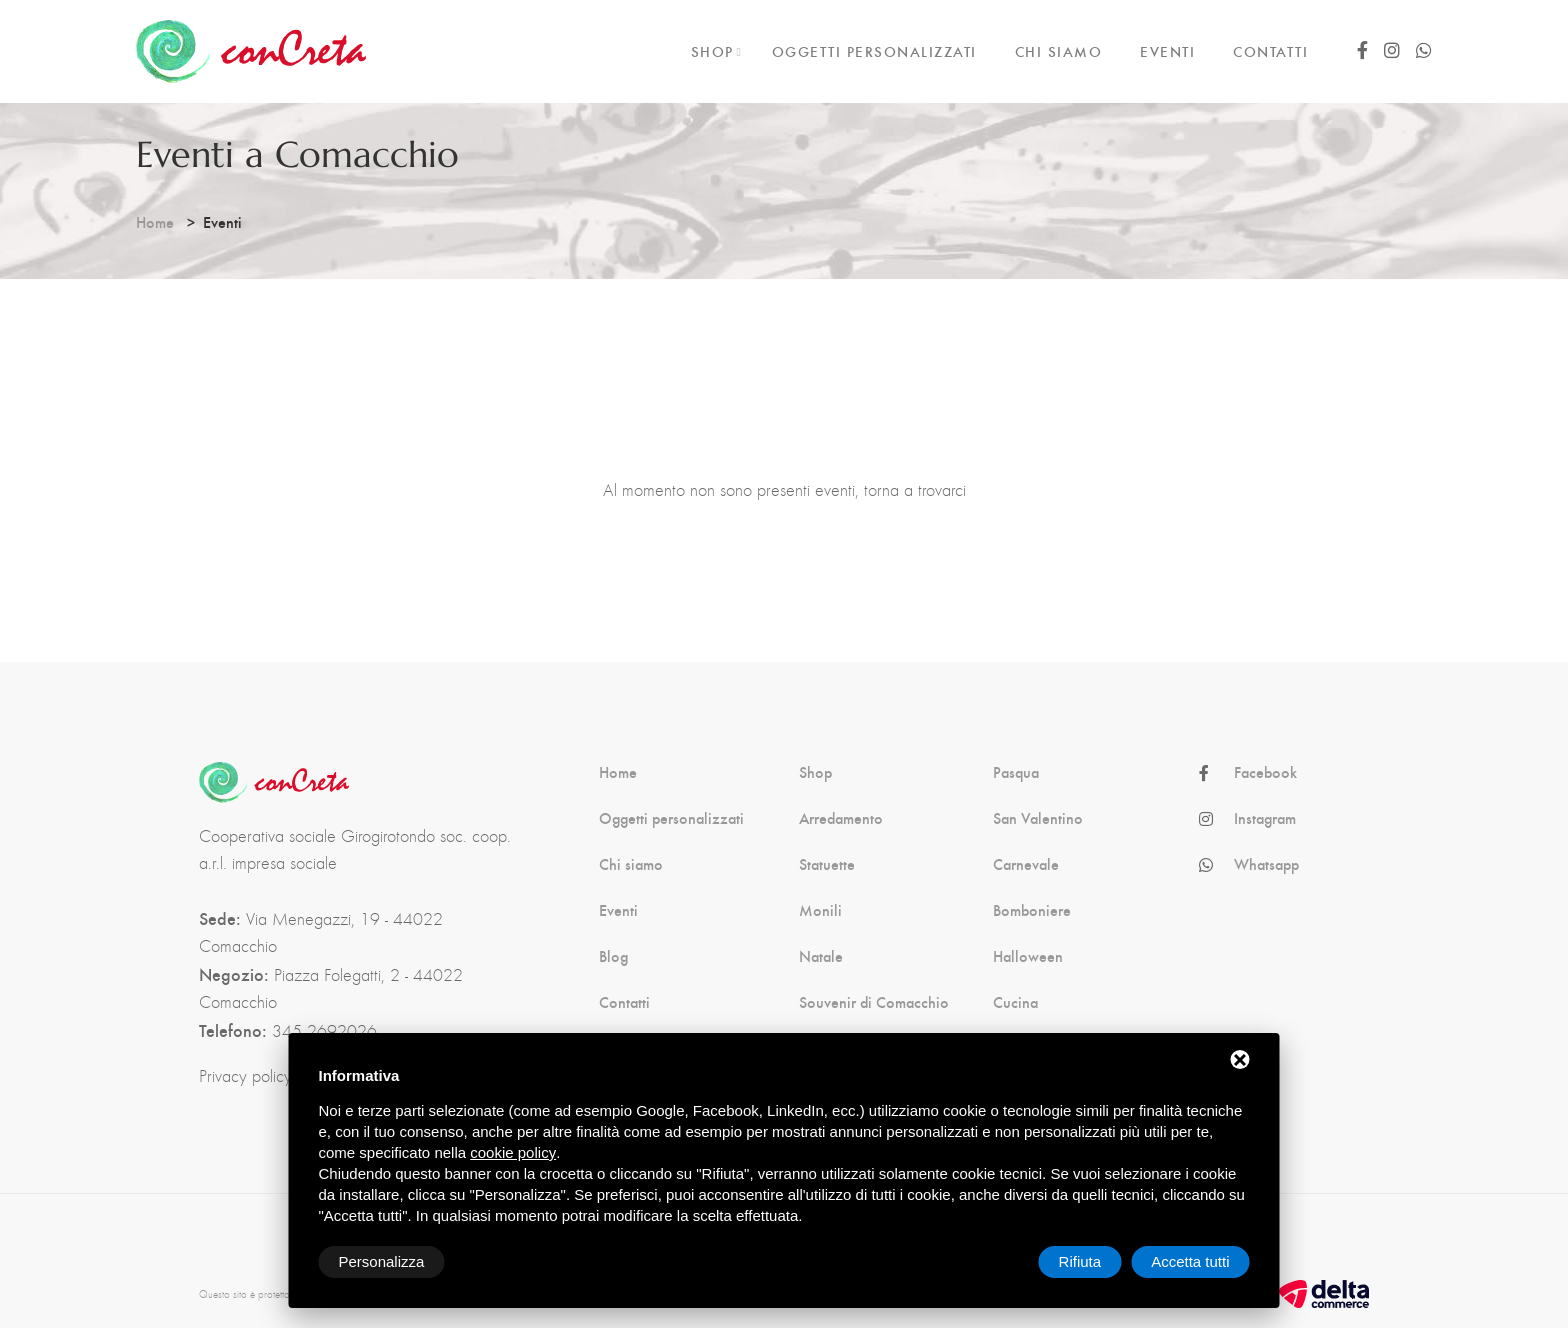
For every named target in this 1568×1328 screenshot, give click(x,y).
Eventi (618, 910)
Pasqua (1016, 772)
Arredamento (841, 818)
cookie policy (513, 1152)
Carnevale (1026, 864)
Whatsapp (1266, 864)
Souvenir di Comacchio (874, 1002)
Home (155, 221)
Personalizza (382, 1261)
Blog (613, 956)
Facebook (1265, 772)
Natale (821, 956)
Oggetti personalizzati (671, 818)
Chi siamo (631, 864)
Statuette (827, 864)
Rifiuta (1080, 1261)
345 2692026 (324, 1031)
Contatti (624, 1002)
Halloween (1028, 956)
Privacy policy (245, 1076)
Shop (815, 772)
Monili (820, 910)
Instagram (1265, 818)
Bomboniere (1032, 910)
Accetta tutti (1190, 1261)
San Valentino (1038, 818)
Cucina (1015, 1002)
